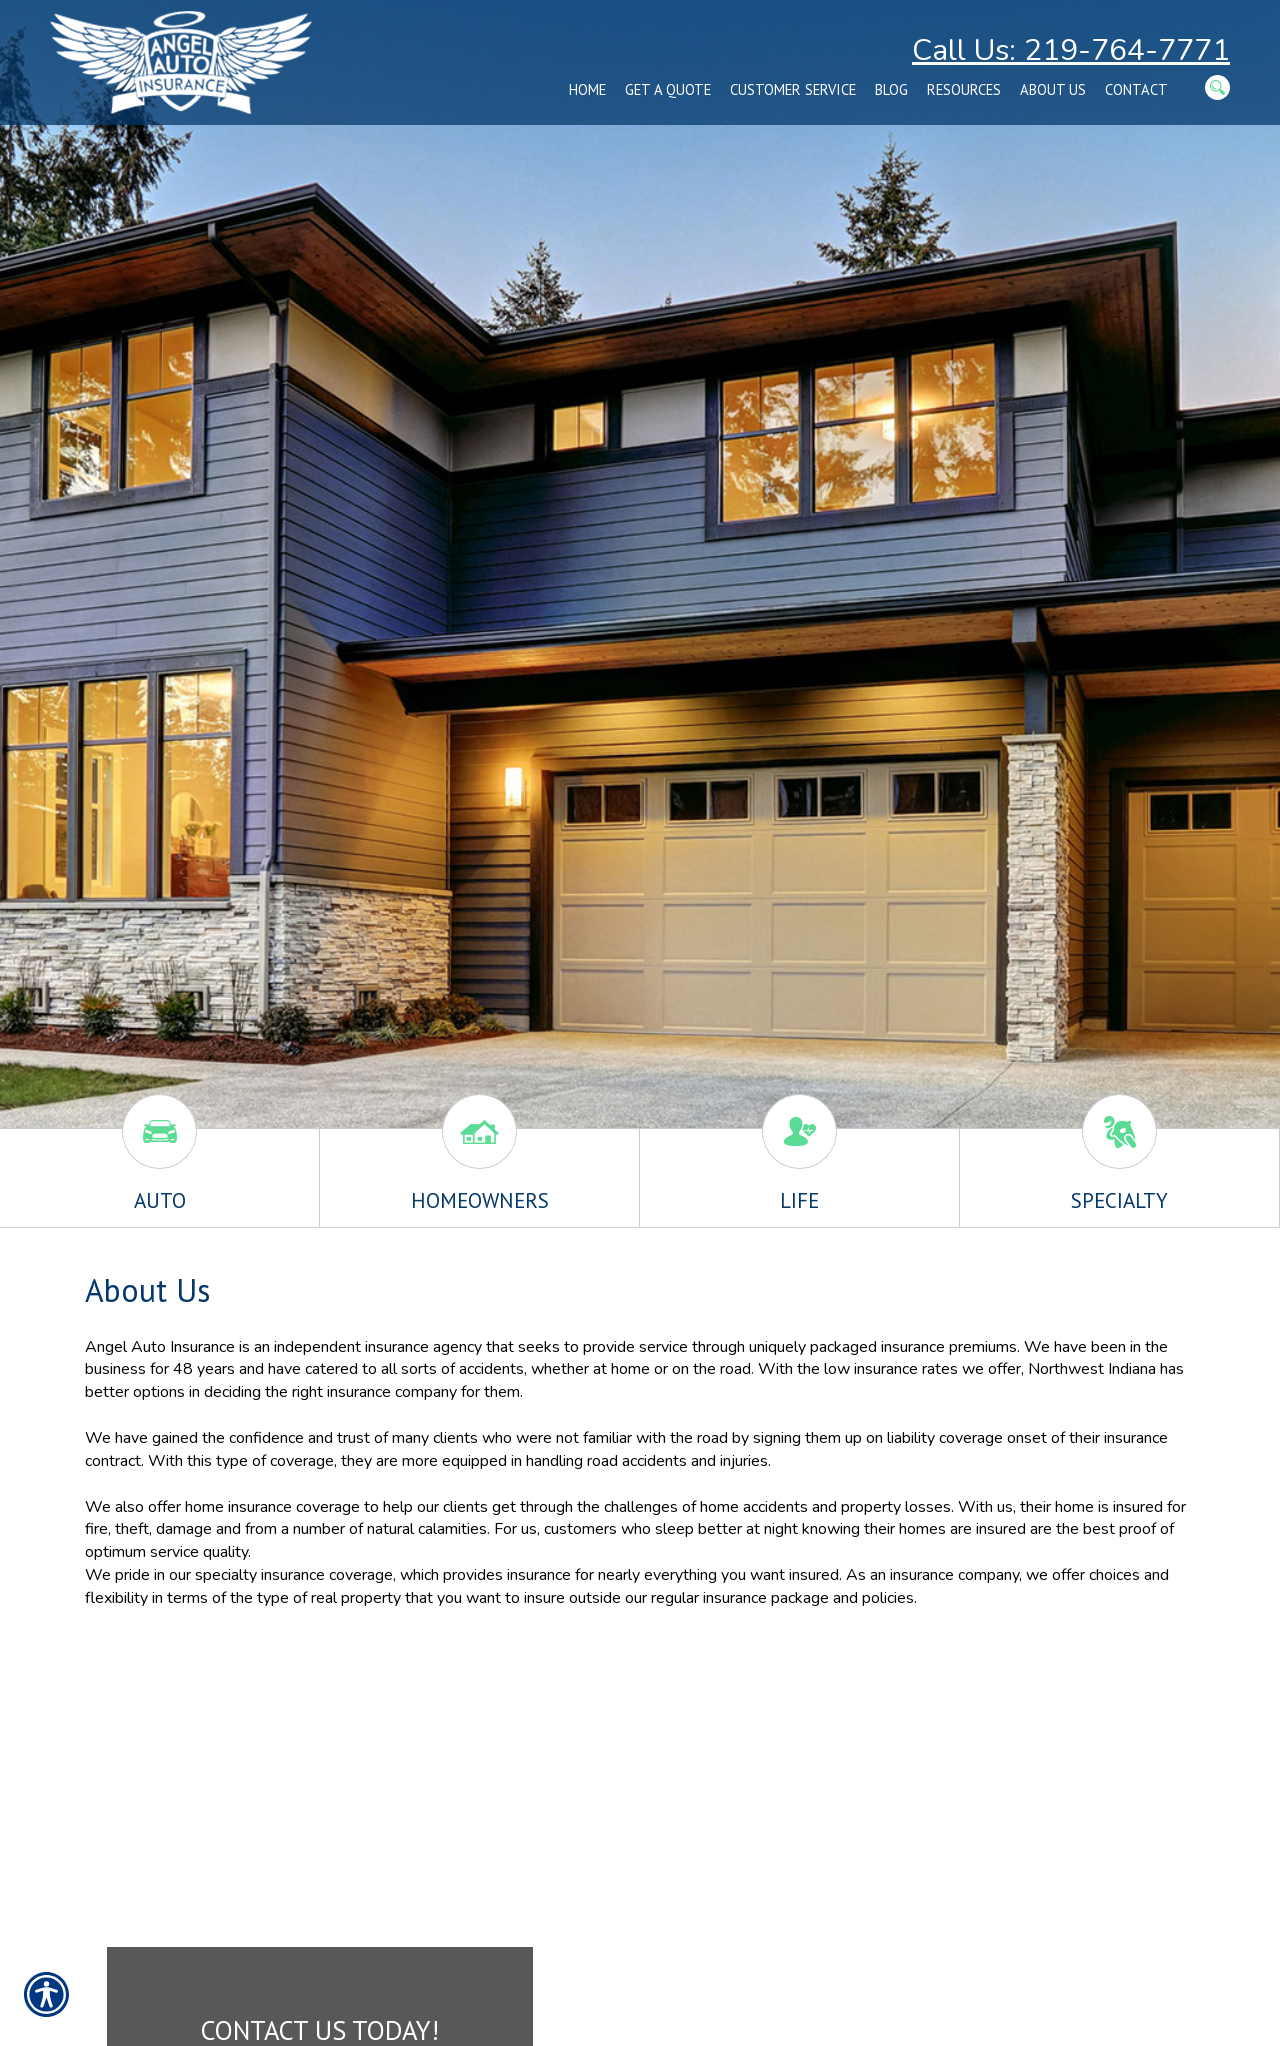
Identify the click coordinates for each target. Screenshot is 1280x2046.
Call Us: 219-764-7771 (1071, 50)
